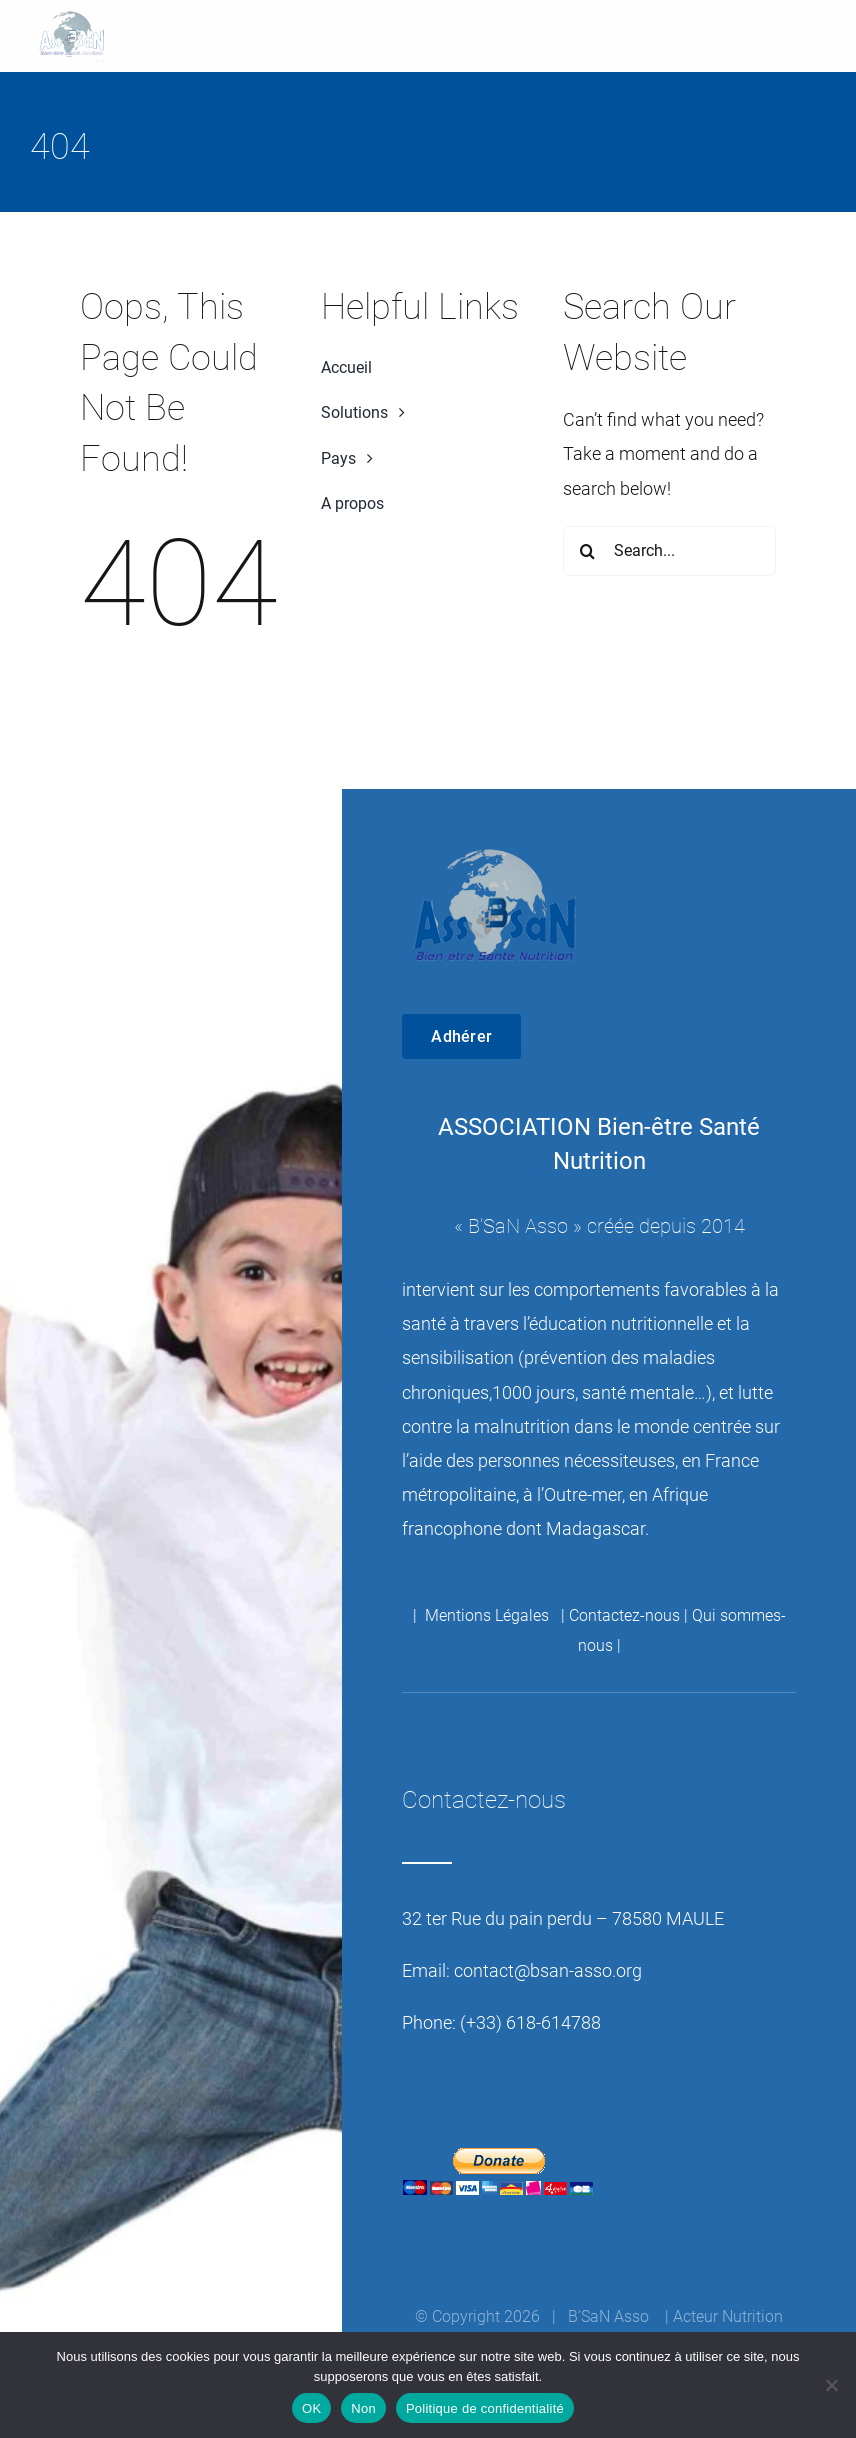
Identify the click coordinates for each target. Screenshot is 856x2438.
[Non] (831, 2385)
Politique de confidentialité (485, 2408)
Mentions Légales (489, 1615)
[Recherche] (588, 551)
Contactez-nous (624, 1615)
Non (363, 2408)
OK (311, 2408)
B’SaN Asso (518, 1226)
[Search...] (669, 551)
